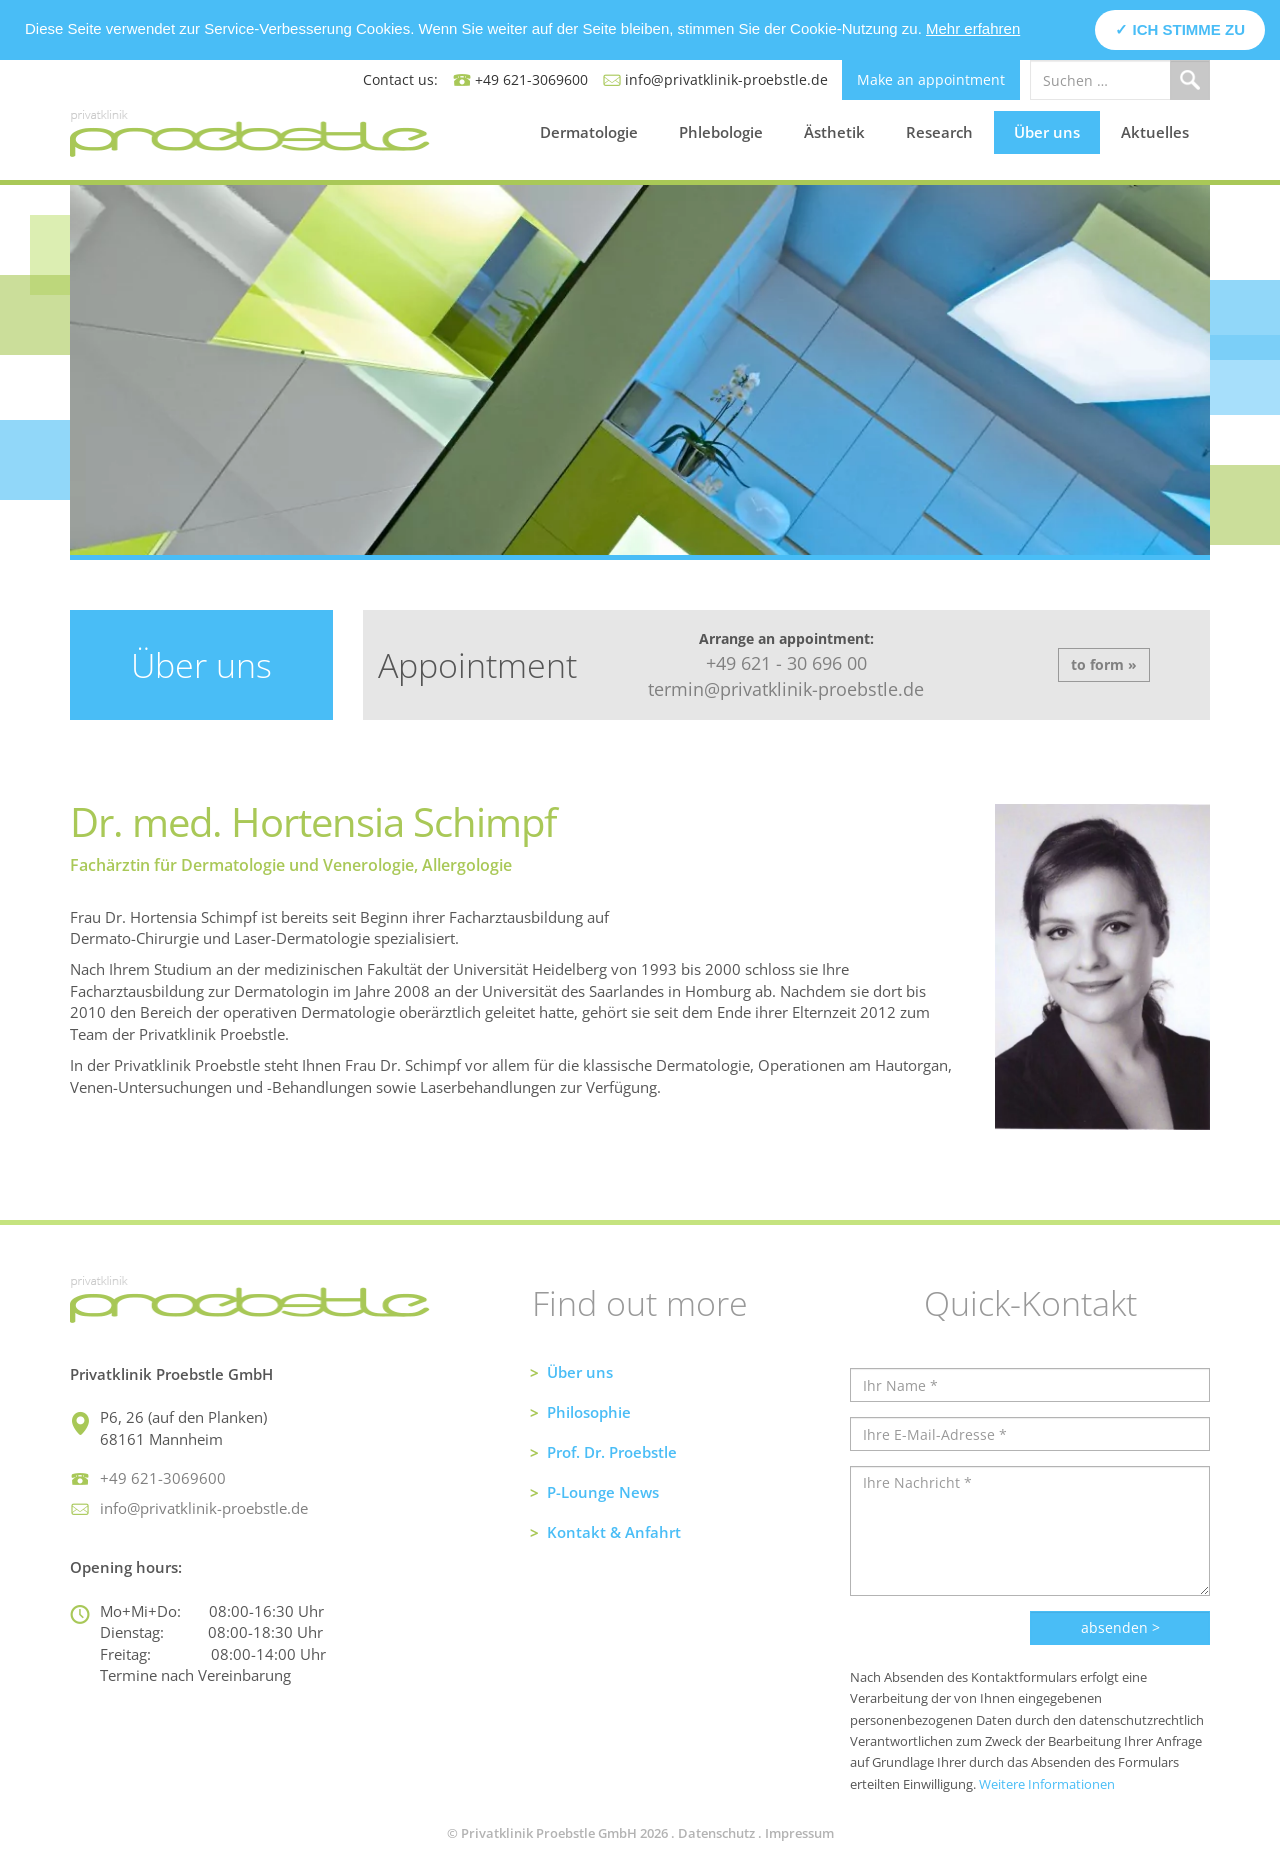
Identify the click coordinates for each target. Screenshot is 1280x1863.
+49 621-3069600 (531, 79)
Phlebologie (721, 132)
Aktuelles (1155, 132)
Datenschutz (716, 1833)
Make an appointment (931, 79)
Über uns (1047, 132)
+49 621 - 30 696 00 (786, 663)
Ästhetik (834, 132)
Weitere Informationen (1047, 1784)
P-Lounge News (603, 1492)
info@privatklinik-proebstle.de (726, 79)
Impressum (799, 1833)
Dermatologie (589, 132)
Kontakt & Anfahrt (614, 1532)
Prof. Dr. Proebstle (612, 1452)
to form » (1104, 664)
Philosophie (589, 1412)
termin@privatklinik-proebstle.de (786, 689)
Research (939, 132)
